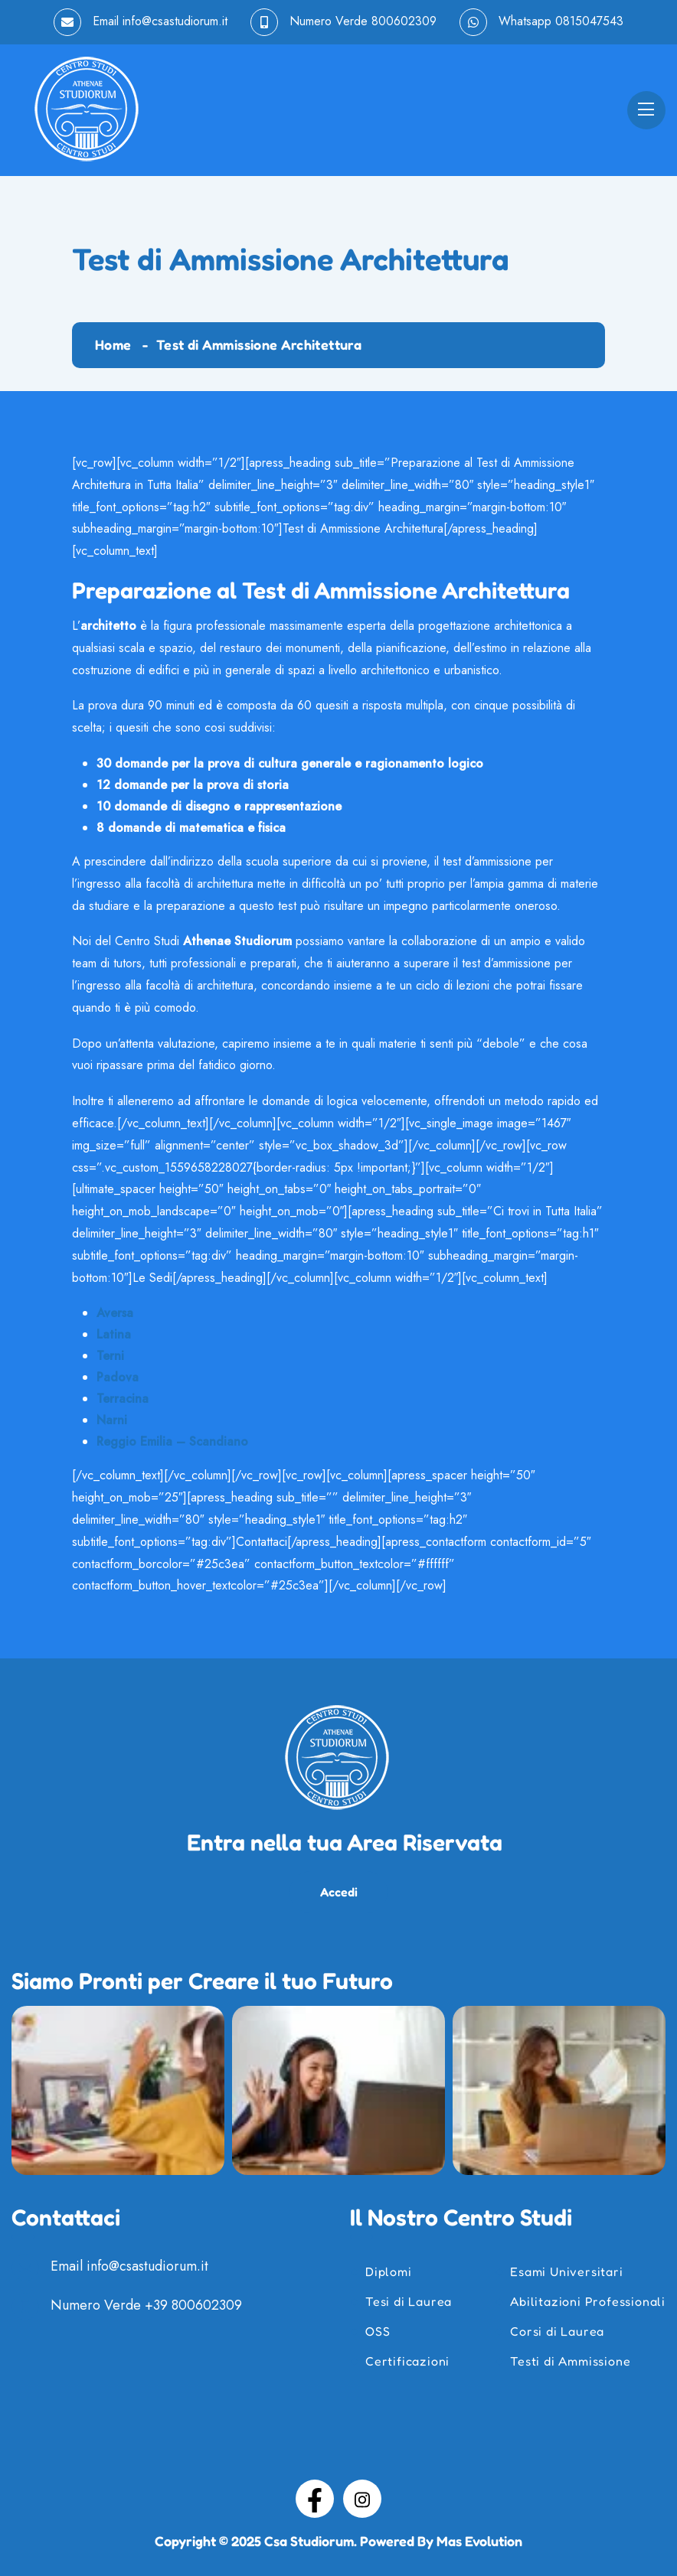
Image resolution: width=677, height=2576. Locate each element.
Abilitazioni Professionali (588, 2301)
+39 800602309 (193, 2306)
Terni (110, 1356)
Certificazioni (407, 2361)
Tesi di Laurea (408, 2301)
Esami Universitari (566, 2271)
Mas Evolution (479, 2540)
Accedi (339, 1891)
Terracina (122, 1398)
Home (113, 344)
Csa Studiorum (309, 2540)
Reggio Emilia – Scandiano (172, 1441)
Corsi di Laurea (557, 2331)
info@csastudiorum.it (175, 21)
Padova (117, 1377)
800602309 (404, 21)
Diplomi (388, 2271)
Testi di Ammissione (570, 2361)
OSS (377, 2331)
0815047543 (589, 21)
